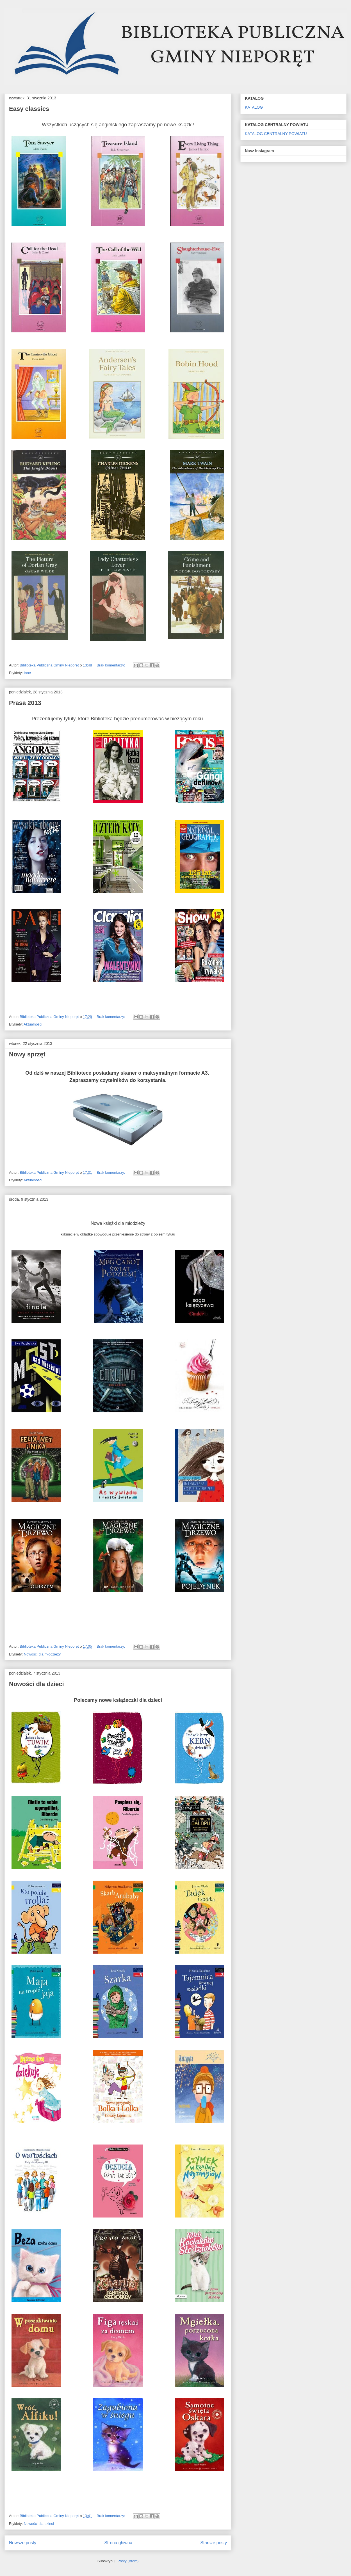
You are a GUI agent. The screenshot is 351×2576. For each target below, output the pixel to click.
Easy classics (29, 108)
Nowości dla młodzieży (42, 1654)
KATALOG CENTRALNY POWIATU (276, 133)
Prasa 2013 (25, 702)
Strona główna (118, 2542)
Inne (27, 673)
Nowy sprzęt (27, 1054)
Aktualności (33, 1024)
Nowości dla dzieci (36, 1683)
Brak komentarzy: (111, 665)
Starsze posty (213, 2542)
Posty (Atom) (127, 2561)
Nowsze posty (22, 2542)
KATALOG (254, 107)
